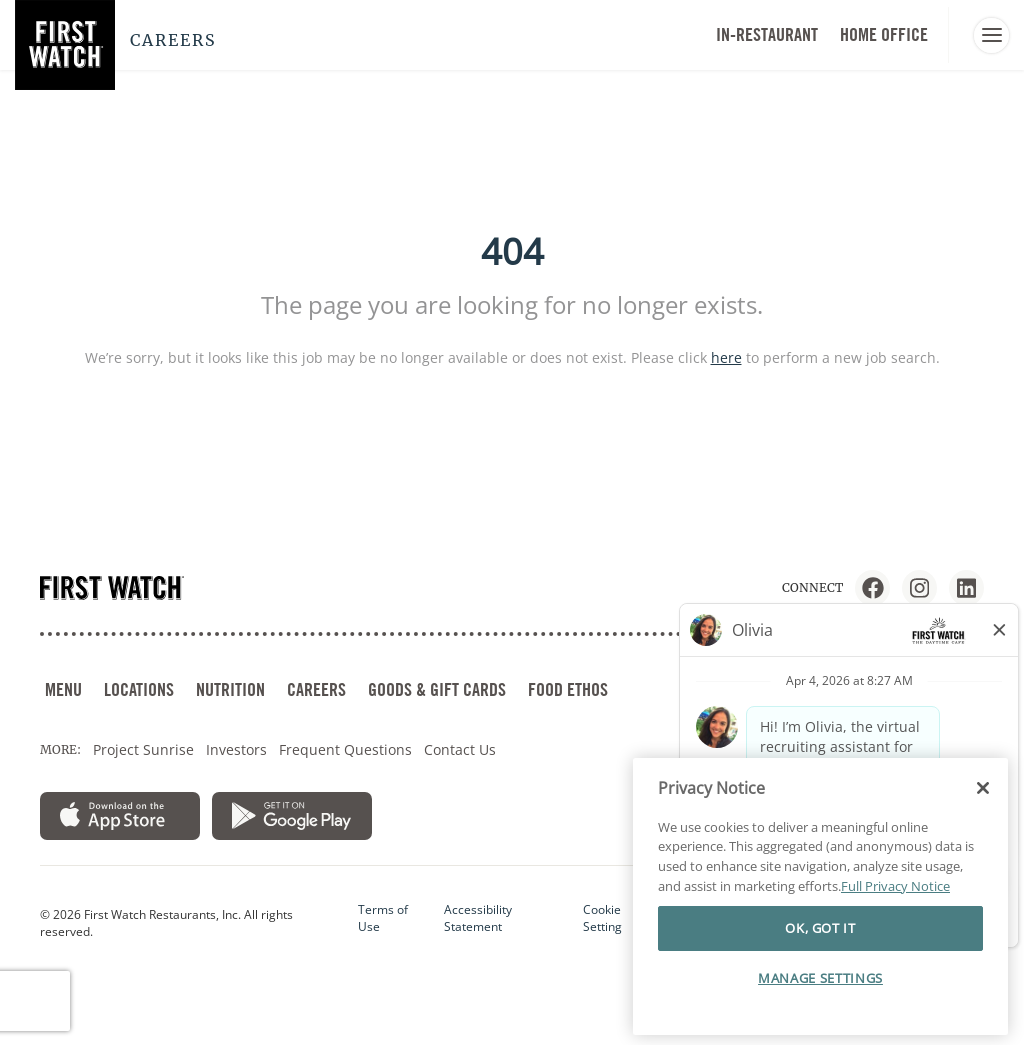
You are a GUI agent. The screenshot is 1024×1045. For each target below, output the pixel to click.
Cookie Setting (602, 918)
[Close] (983, 788)
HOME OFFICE (884, 34)
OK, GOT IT (820, 928)
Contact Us (460, 749)
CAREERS (316, 689)
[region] (820, 897)
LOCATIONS (139, 689)
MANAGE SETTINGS (820, 978)
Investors (236, 749)
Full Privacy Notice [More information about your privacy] (895, 886)
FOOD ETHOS (568, 689)
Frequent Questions (345, 749)
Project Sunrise (143, 749)
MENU (63, 689)
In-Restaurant (767, 34)
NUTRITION (230, 689)
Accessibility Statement (478, 918)
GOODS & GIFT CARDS (437, 689)
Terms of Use (383, 918)
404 (512, 251)
